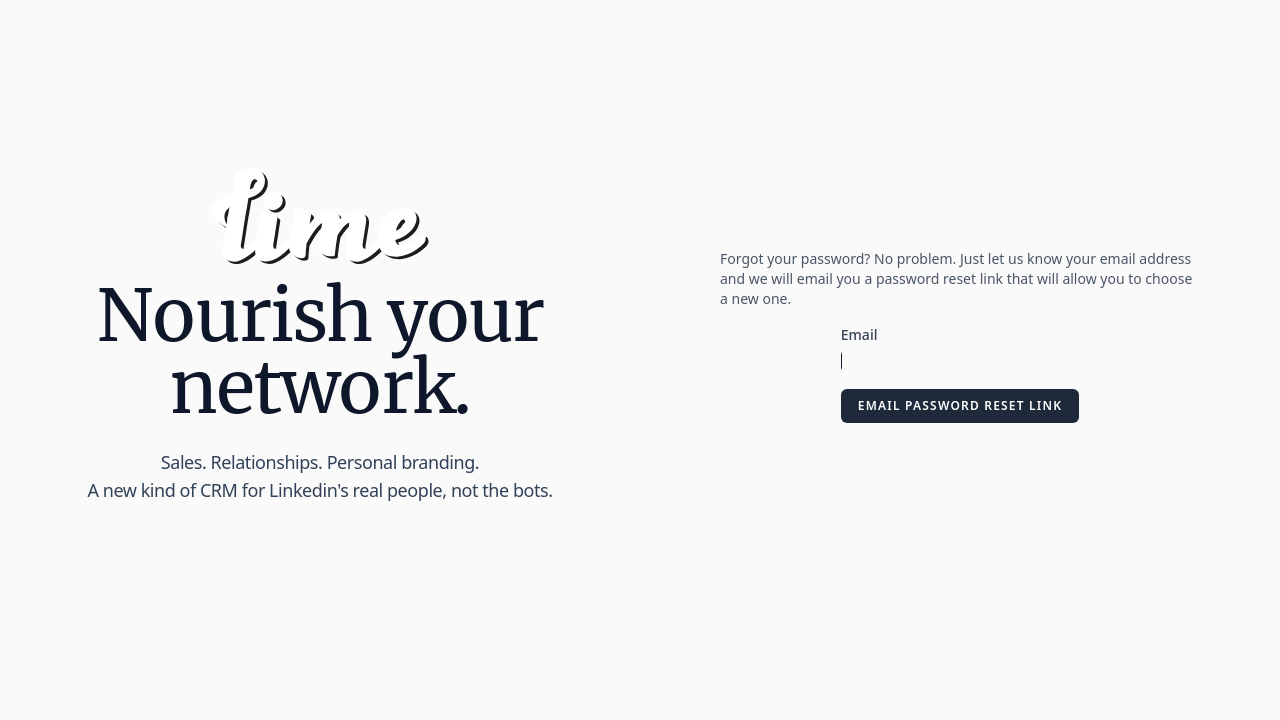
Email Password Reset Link (960, 405)
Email (859, 334)
